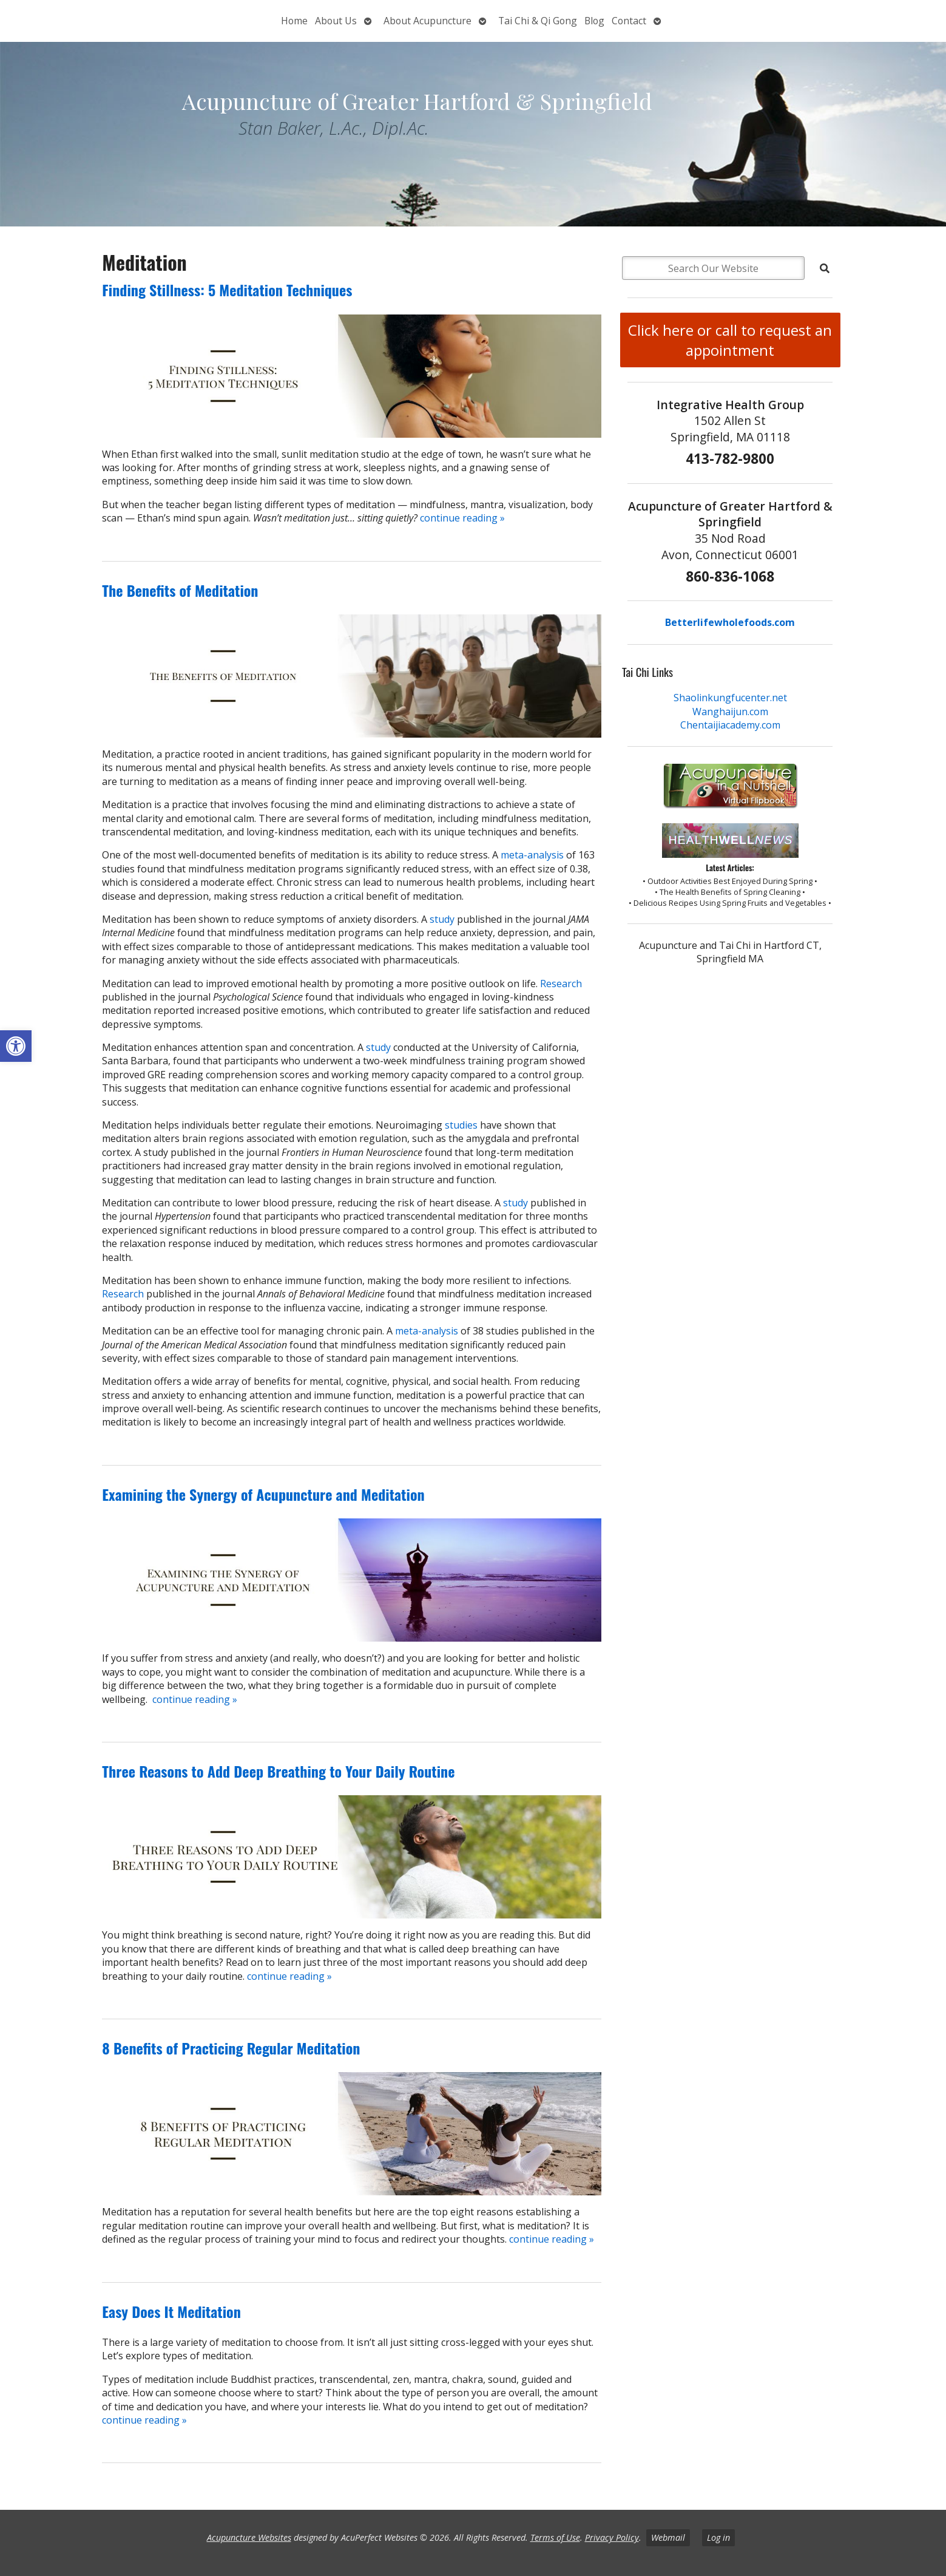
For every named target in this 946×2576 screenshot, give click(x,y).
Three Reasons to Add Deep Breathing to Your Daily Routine (278, 1771)
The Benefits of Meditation (180, 590)
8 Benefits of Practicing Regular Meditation (231, 2048)
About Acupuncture (427, 20)
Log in (718, 2537)
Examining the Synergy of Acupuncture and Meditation (263, 1494)
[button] (16, 1046)
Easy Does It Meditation (171, 2311)
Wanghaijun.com (730, 711)
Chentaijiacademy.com (730, 725)
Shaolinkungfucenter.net (730, 697)
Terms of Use (555, 2537)
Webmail (668, 2537)
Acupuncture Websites (249, 2537)
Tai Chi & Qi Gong (537, 20)
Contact (629, 20)
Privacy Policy (612, 2537)
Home (294, 20)
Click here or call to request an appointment (730, 340)
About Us (336, 20)
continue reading (462, 518)
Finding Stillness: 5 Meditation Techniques (227, 290)
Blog (594, 20)
